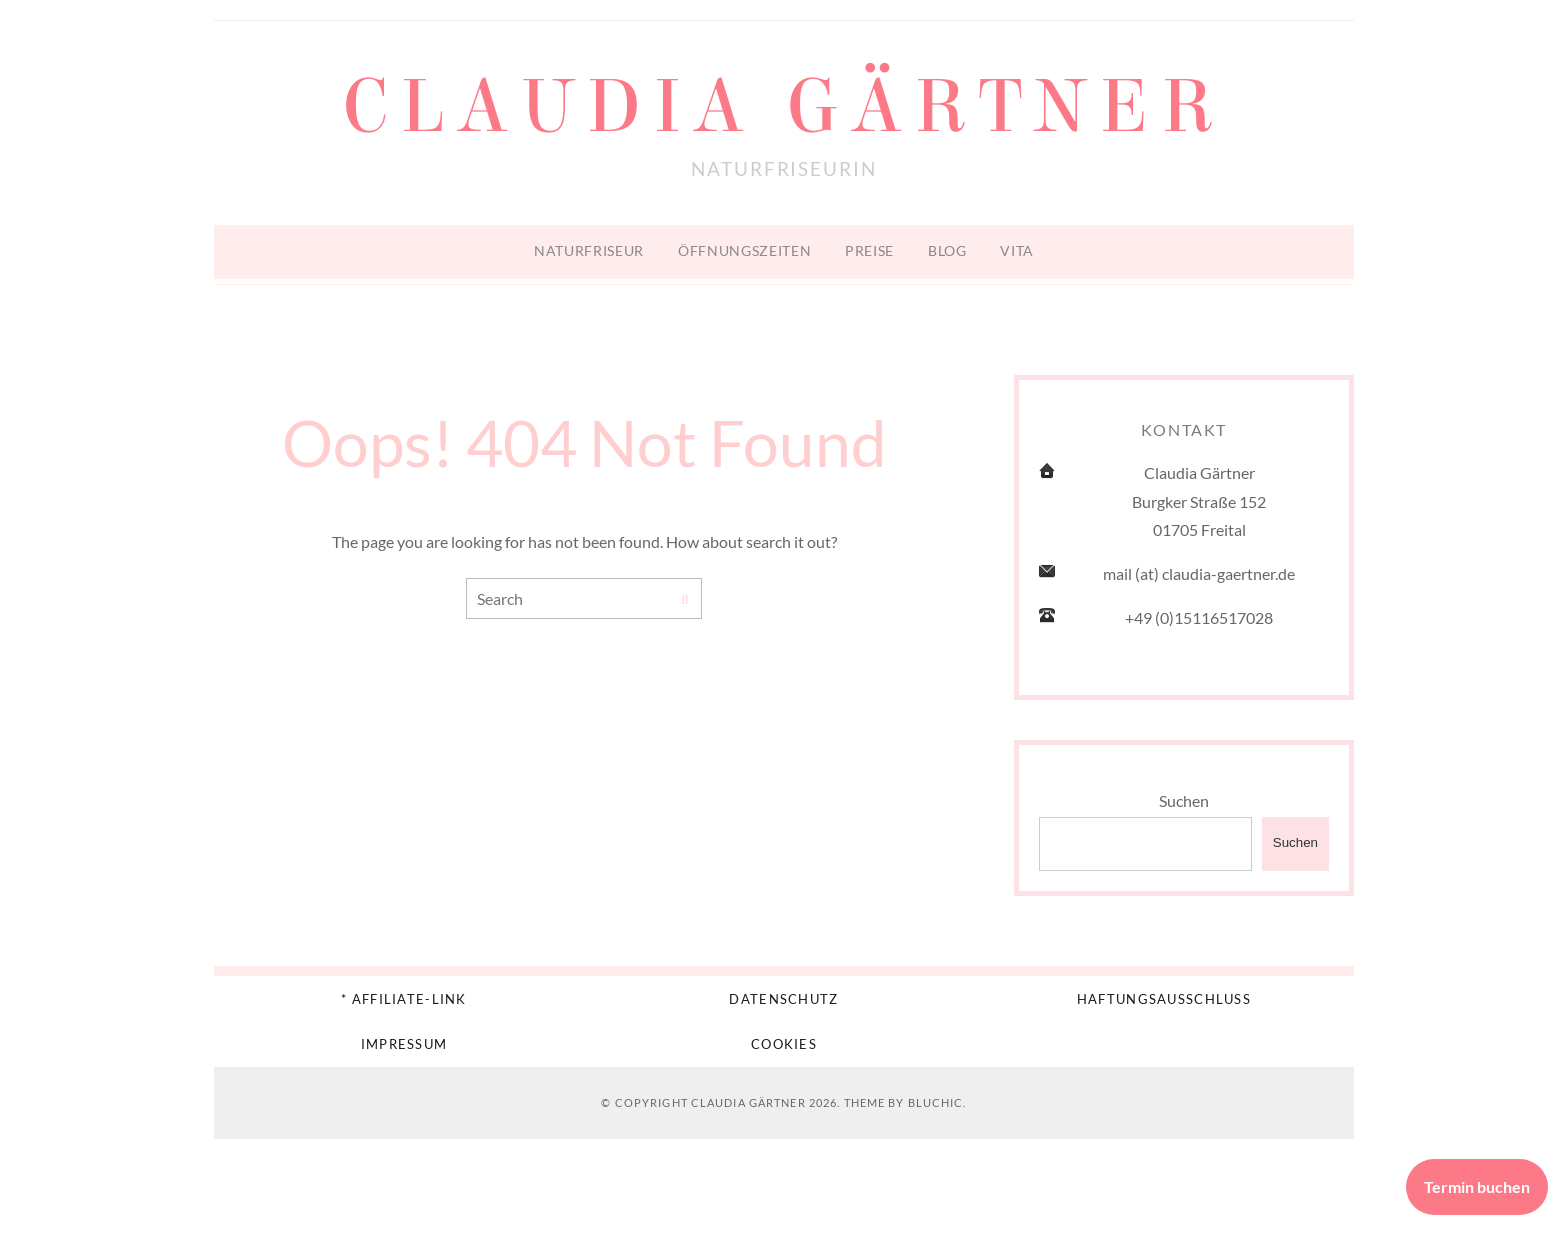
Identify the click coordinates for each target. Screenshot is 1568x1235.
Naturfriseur (589, 251)
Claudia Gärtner (784, 107)
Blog (947, 251)
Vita (1017, 251)
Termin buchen (1477, 1186)
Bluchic (936, 1102)
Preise (869, 251)
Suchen (1184, 800)
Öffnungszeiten (745, 251)
